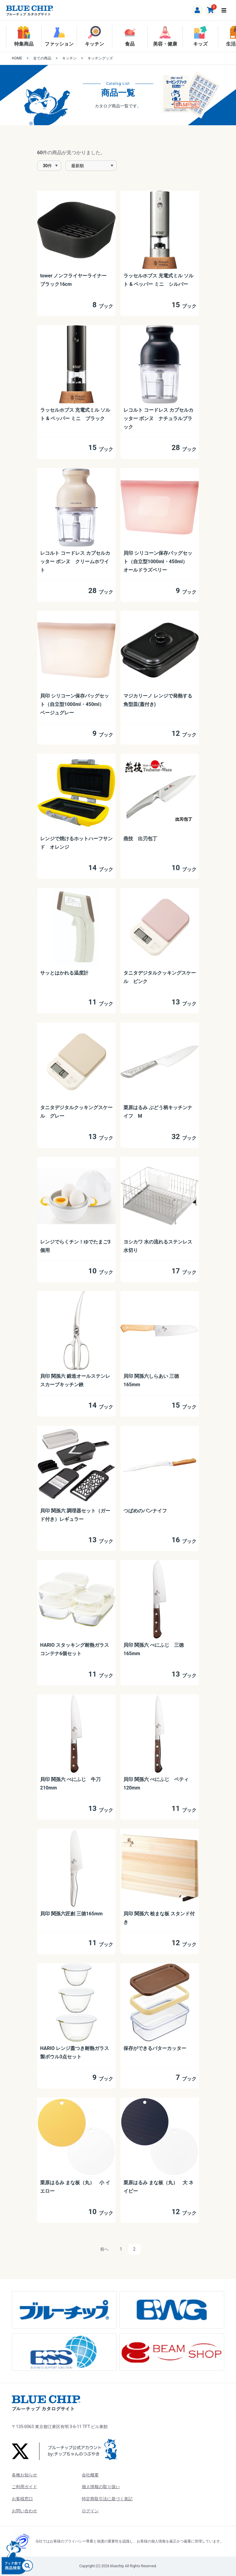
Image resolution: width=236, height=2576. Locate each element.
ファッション (59, 36)
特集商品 (23, 36)
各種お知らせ (24, 2474)
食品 (129, 36)
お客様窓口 (22, 2498)
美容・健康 (165, 36)
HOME (17, 58)
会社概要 (90, 2474)
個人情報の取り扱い (101, 2486)
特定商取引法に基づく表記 (107, 2498)
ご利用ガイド (24, 2486)
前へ (104, 2249)
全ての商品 (42, 58)
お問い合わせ (24, 2510)
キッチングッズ (100, 58)
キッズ (200, 36)
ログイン (90, 2510)
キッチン (94, 36)
